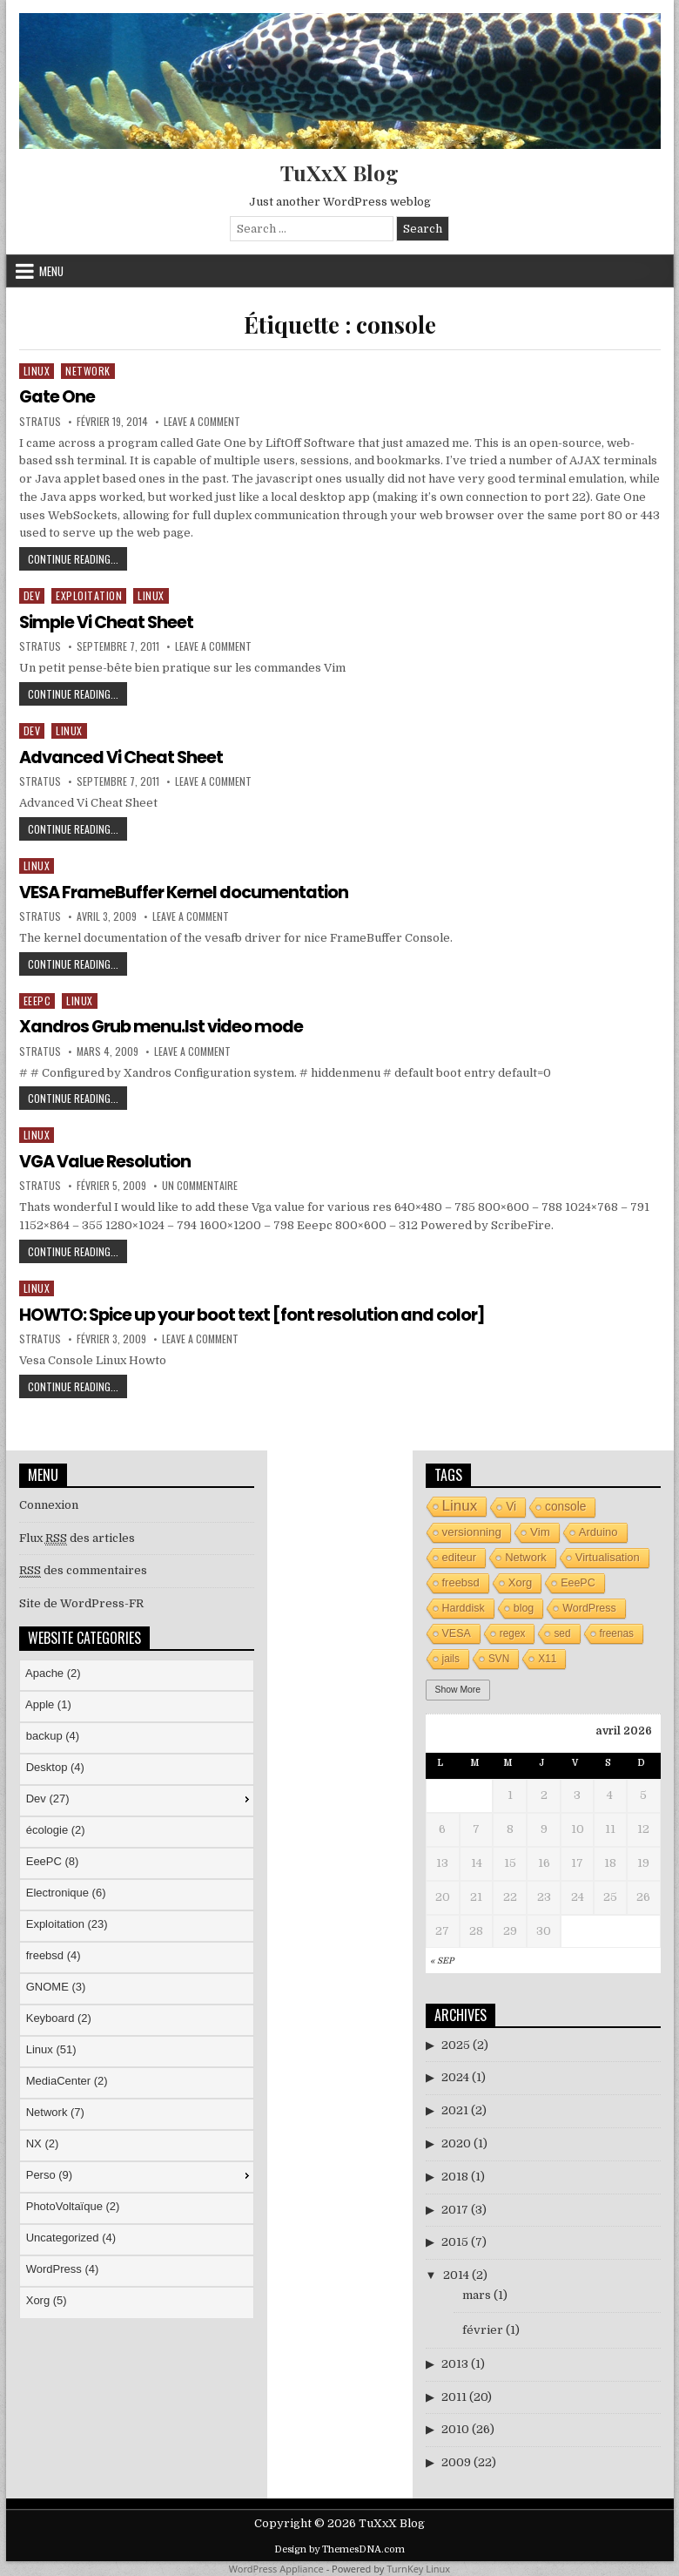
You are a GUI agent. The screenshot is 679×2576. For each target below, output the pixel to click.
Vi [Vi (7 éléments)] (511, 1504)
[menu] (136, 1988)
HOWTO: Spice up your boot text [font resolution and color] (259, 1314)
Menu (51, 271)
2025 (455, 2043)
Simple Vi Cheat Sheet (109, 622)
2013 (454, 2362)
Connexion (48, 1503)
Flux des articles (77, 1537)
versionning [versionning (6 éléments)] (471, 1530)
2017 (454, 2207)
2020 (456, 2142)
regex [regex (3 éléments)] (513, 1632)
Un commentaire (200, 1185)
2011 (454, 2395)
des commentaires (83, 1570)
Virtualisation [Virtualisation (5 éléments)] (607, 1555)
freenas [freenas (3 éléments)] (617, 1632)
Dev (32, 595)
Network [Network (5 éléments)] (526, 1555)
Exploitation (89, 595)
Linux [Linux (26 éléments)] (460, 1504)
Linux (37, 370)
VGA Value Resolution (107, 1160)
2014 (456, 2274)
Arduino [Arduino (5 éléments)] (598, 1530)
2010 (455, 2428)
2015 (454, 2241)
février (482, 2329)
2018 (454, 2175)
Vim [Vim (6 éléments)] (540, 1530)
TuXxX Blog (339, 172)
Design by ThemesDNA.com (339, 2547)
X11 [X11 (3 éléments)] (547, 1657)
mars (476, 2294)
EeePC (37, 999)
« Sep (442, 1959)
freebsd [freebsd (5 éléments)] (461, 1580)
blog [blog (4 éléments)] (524, 1606)
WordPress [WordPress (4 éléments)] (588, 1606)
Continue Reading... (77, 561)
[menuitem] (136, 1674)
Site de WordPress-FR (81, 1602)
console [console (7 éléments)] (565, 1504)
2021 (454, 2109)
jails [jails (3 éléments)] (451, 1657)
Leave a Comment (202, 421)
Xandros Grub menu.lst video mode (163, 1026)
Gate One (57, 396)
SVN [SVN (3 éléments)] (498, 1657)
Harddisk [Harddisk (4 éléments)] (463, 1606)
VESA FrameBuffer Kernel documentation (187, 891)
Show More (458, 1688)
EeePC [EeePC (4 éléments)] (578, 1581)
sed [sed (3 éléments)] (562, 1632)
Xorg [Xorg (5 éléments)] (520, 1580)
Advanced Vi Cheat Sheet (124, 756)
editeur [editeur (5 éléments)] (459, 1555)
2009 (456, 2461)
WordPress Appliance (276, 2567)
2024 (455, 2076)
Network (88, 370)
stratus (40, 421)
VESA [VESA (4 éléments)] (456, 1632)
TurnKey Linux (418, 2567)
